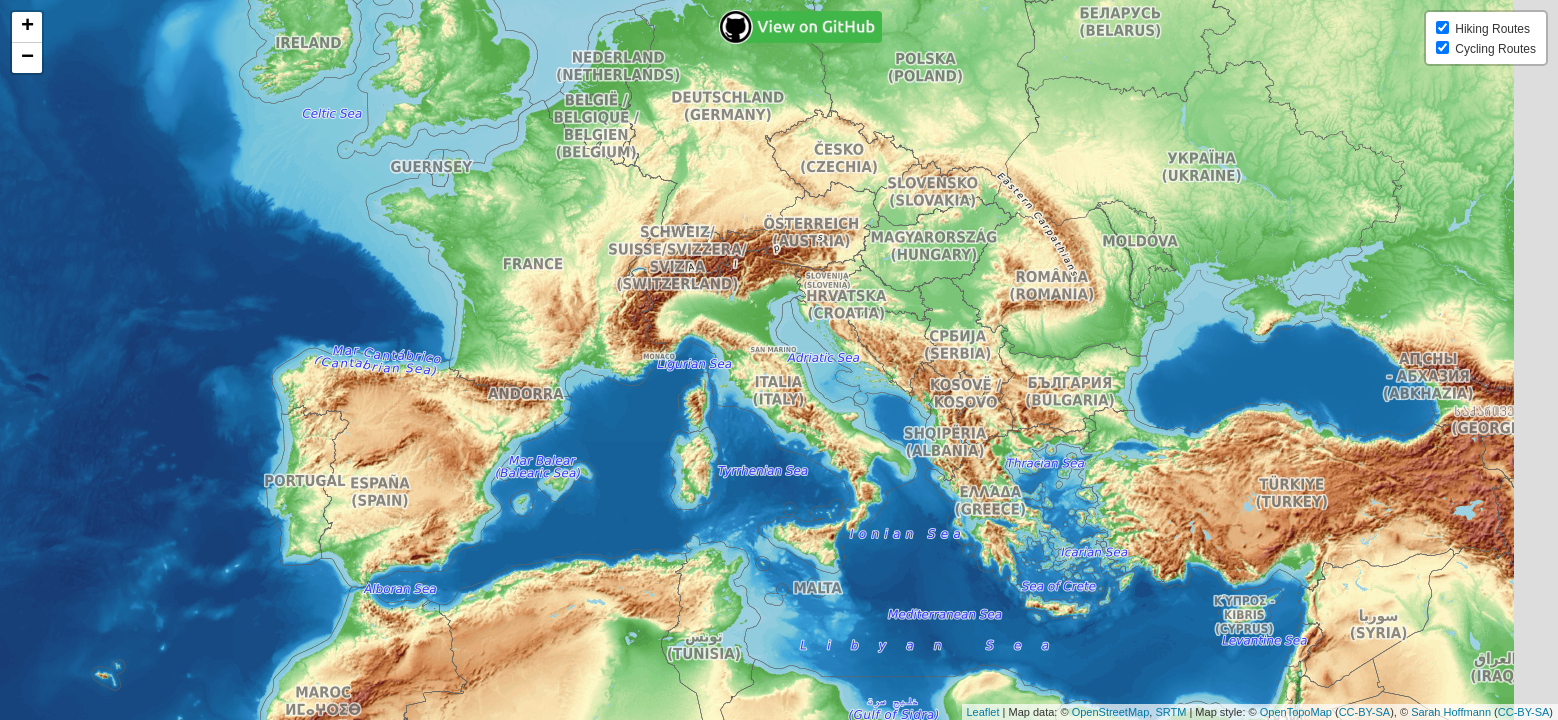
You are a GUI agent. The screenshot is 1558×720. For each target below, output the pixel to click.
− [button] (27, 58)
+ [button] (27, 27)
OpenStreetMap (1111, 712)
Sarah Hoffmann (1451, 712)
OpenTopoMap (1296, 712)
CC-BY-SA (1365, 712)
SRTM (1170, 712)
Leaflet (983, 712)
